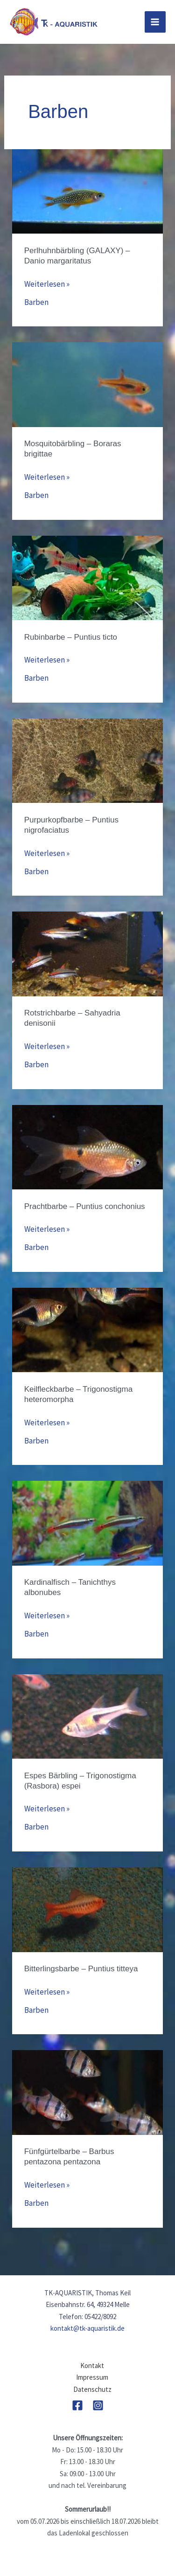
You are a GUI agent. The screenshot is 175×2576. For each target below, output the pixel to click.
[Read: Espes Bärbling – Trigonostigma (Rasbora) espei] (87, 1716)
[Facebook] (77, 2405)
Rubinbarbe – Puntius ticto (70, 637)
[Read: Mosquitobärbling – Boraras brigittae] (87, 384)
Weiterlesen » (47, 283)
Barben (36, 302)
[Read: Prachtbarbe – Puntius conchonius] (87, 1146)
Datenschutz (92, 2389)
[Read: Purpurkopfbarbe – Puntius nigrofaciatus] (87, 760)
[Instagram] (98, 2405)
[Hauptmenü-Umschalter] (155, 22)
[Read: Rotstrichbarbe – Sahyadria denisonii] (87, 953)
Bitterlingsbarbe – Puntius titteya (81, 1968)
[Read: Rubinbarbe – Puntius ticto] (87, 577)
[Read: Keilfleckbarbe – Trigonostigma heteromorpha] (87, 1329)
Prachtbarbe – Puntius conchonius (84, 1206)
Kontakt (92, 2365)
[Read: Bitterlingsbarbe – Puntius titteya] (87, 1909)
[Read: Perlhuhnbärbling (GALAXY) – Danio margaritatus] (87, 191)
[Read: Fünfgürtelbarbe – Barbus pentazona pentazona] (87, 2091)
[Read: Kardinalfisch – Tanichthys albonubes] (87, 1522)
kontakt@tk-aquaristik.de (87, 2328)
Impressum (92, 2377)
